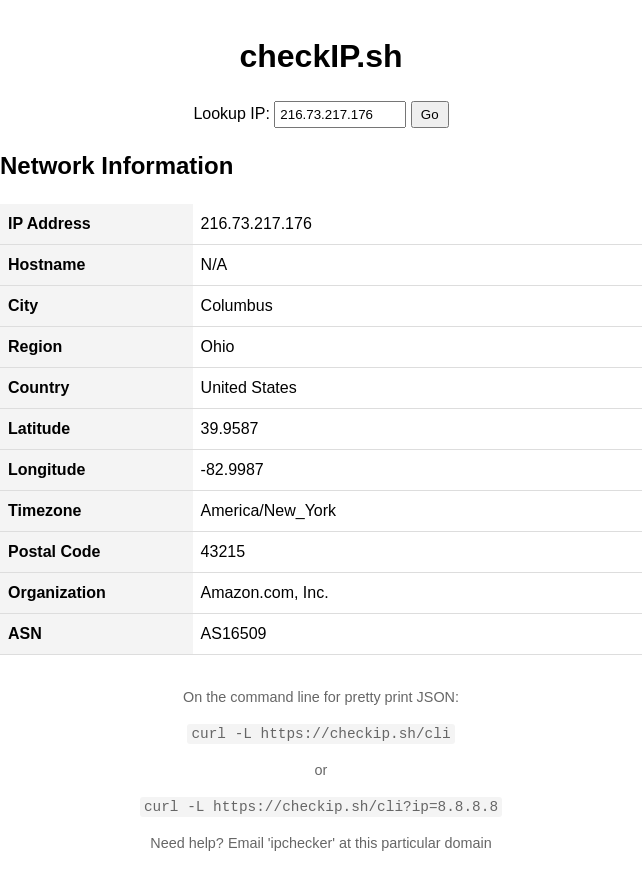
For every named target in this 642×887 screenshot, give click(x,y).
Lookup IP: (231, 113)
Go (430, 114)
